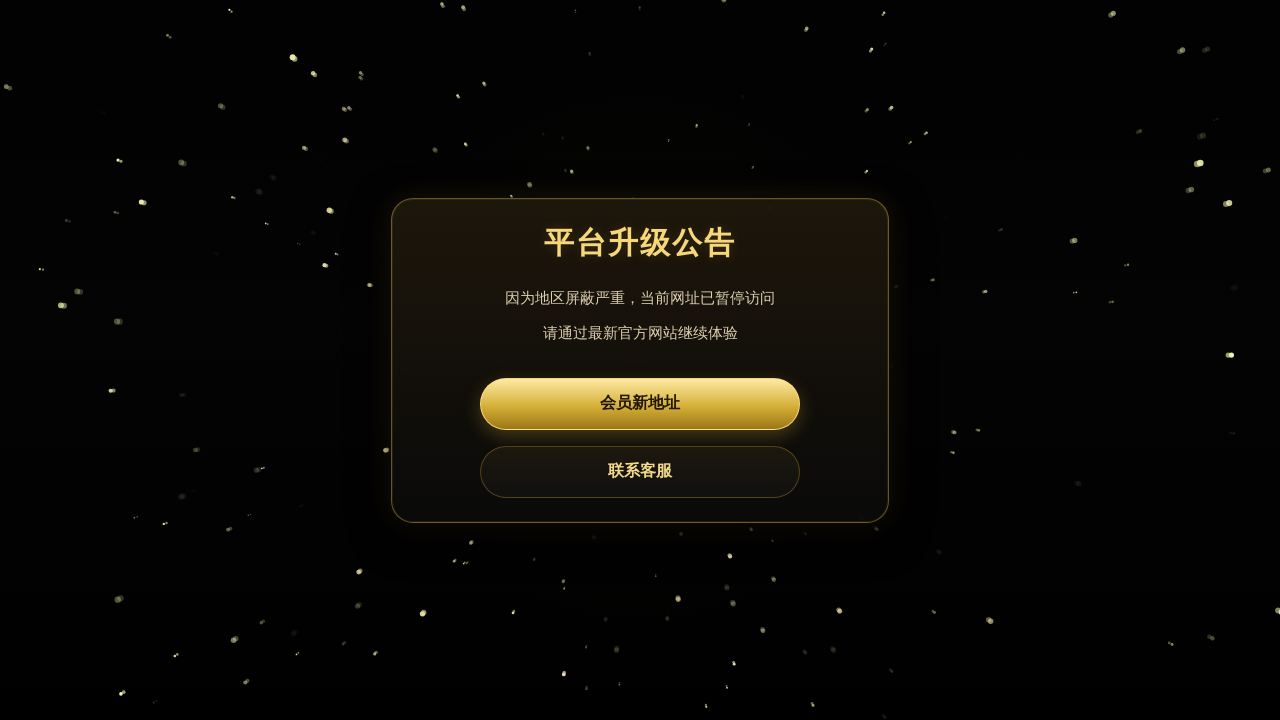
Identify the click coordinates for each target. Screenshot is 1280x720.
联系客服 (640, 470)
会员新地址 (640, 402)
